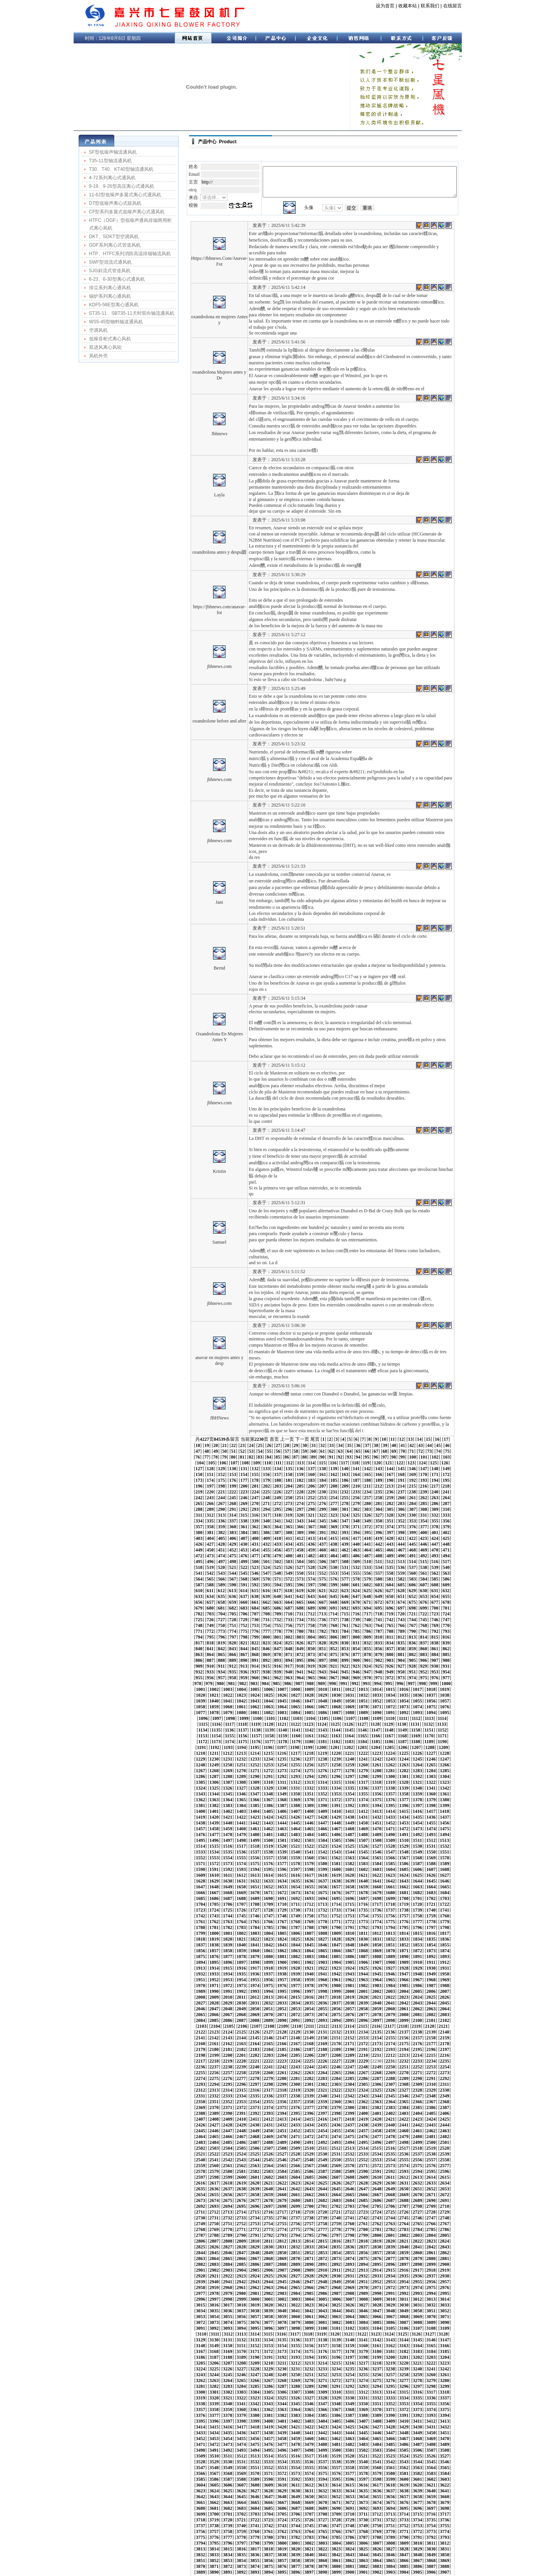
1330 (241, 1735)
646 (277, 1560)
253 (356, 1468)
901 (333, 1619)
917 (232, 1624)
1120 (241, 1677)
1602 (227, 1810)
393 (244, 1502)
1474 (200, 1775)
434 (423, 1508)
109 (423, 1433)
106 (389, 1433)
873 (299, 1613)
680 (378, 1566)
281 (389, 1473)
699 (311, 1572)
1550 (376, 1793)
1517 (213, 1787)
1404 (390, 1752)
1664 (213, 1828)
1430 (458, 1758)
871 (277, 1613)
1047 (390, 1653)
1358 (336, 1741)
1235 (376, 1706)
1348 (200, 1741)
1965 (308, 1909)
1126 (322, 1677)
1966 (322, 1909)
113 (188, 1439)
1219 (444, 1700)
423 (299, 1508)
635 (434, 1555)
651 (333, 1560)
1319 (376, 1729)
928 (356, 1624)
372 (288, 1497)
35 (309, 1421)
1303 (444, 1723)
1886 (376, 1886)
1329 (227, 1735)
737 (457, 1578)
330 (378, 1485)
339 (198, 1491)
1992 (390, 1915)
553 (356, 1537)
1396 (281, 1752)
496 (277, 1526)
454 (367, 1514)
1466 (376, 1770)
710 (435, 1572)
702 (345, 1572)
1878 (268, 1886)
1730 (254, 1845)
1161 (229, 1688)
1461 (308, 1770)
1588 (322, 1804)
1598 (458, 1804)
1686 (227, 1833)
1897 (241, 1892)
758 (412, 1584)
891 (221, 1619)
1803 (390, 1862)
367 (232, 1497)
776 (333, 1590)
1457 (254, 1770)
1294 (322, 1723)
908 (412, 1619)
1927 (363, 1897)
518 (243, 1531)
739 (198, 1584)
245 (266, 1468)
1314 (308, 1729)
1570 (363, 1799)
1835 (254, 1874)
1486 (363, 1775)
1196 (415, 1694)
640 (209, 1560)
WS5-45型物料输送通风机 (107, 321)
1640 (458, 1816)
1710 (268, 1839)
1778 (336, 1857)
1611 (349, 1810)
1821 (349, 1868)
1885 (363, 1886)
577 (344, 1543)
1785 (430, 1857)
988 (185, 1642)
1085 (336, 1665)
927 (344, 1624)
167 (232, 1450)
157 (400, 1444)
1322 (417, 1729)
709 (423, 1572)
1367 (458, 1741)
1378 (322, 1746)
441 (221, 1514)
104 (367, 1433)
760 (434, 1584)
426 (333, 1508)
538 (187, 1537)
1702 (444, 1833)
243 (243, 1468)
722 (288, 1578)
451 (333, 1514)
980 (378, 1636)
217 (232, 1462)
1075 (200, 1665)
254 (367, 1468)
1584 (268, 1804)
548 (299, 1537)
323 (299, 1485)
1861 (322, 1880)
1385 (417, 1746)
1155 (429, 1682)
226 (333, 1462)
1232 (336, 1706)
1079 (254, 1665)
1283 (458, 1717)
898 (300, 1619)
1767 (186, 1857)
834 (423, 1601)
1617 (430, 1810)
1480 (281, 1775)
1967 (336, 1909)
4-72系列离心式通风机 (104, 177)
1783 (403, 1857)
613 (187, 1555)
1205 (255, 1700)
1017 (268, 1648)
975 (322, 1636)
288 (187, 1479)
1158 (189, 1688)
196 (277, 1456)
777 (344, 1590)
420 (266, 1508)
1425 (390, 1758)
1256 (376, 1711)
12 (388, 1415)
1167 (308, 1688)
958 (412, 1630)
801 (333, 1595)
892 (232, 1619)
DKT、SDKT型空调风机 (105, 236)
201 (333, 1456)
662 (457, 1560)
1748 (213, 1851)
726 (333, 1578)
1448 (417, 1764)
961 (445, 1630)
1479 (268, 1775)
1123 (281, 1677)
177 (344, 1450)
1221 (186, 1706)
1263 (186, 1717)
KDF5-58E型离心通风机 (105, 304)
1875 (227, 1886)
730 (378, 1578)
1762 (403, 1851)
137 (456, 1439)
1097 (217, 1671)
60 (246, 1427)
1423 (363, 1758)
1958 (213, 1909)
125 (321, 1439)
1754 (295, 1851)
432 (400, 1508)
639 (198, 1560)
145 (266, 1444)
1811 (214, 1868)
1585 (281, 1804)
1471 (444, 1770)
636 (445, 1555)
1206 (268, 1700)
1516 (200, 1787)
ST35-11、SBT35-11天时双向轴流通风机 (123, 313)
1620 (186, 1816)
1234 (363, 1706)
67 (309, 1427)
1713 (308, 1839)
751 (333, 1584)
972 (288, 1636)
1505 (336, 1781)
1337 (336, 1735)
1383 (390, 1746)
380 (378, 1497)
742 (232, 1584)
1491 (430, 1775)
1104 (310, 1671)
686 (445, 1566)
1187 (295, 1694)
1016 (254, 1648)
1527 (349, 1787)
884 (423, 1613)
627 (344, 1555)
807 (401, 1595)
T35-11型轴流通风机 (102, 160)
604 (367, 1549)
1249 (281, 1711)
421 (277, 1508)
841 (221, 1607)
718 (243, 1578)
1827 (430, 1868)
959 (423, 1630)
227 (344, 1462)
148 (299, 1444)
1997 (458, 1915)
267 (232, 1473)
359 (423, 1491)
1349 (213, 1741)
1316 (336, 1729)
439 (198, 1514)
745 (266, 1584)
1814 (254, 1868)
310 (435, 1479)
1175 (415, 1688)
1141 (242, 1682)
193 (244, 1456)
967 (232, 1636)
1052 (458, 1653)
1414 (241, 1758)
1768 (200, 1857)
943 (243, 1630)
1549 (363, 1793)
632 (400, 1555)
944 (254, 1630)
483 (412, 1520)
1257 (390, 1711)
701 (333, 1572)
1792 (241, 1862)
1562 (254, 1799)
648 (299, 1560)
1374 (268, 1746)
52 (460, 1421)
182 (400, 1450)
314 (198, 1485)
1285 (200, 1723)
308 (412, 1479)
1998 (187, 1921)
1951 (403, 1903)
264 (198, 1473)
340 (209, 1491)
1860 (308, 1880)
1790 (213, 1862)
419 (254, 1508)
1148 (335, 1682)
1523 (295, 1787)
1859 (295, 1880)
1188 (308, 1694)
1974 (430, 1909)
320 (266, 1485)
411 (446, 1502)
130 (377, 1439)
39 (344, 1421)
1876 (241, 1886)
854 (367, 1607)
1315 (322, 1729)
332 (400, 1485)
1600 (200, 1810)
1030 (444, 1648)
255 (378, 1468)
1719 (390, 1839)
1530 (390, 1787)
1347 (186, 1741)
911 (446, 1619)
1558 (200, 1799)
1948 (363, 1903)
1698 (390, 1833)
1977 (186, 1915)
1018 (281, 1648)
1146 (308, 1682)
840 (209, 1607)
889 (199, 1619)
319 (254, 1485)
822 (288, 1601)
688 (187, 1572)
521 (277, 1531)
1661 (458, 1822)
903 (356, 1619)
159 (423, 1444)
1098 (230, 1671)
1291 (281, 1723)
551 (333, 1537)
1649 (295, 1822)
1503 (309, 1781)
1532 (417, 1787)
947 (288, 1630)
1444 (363, 1764)
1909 (404, 1892)
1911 (431, 1892)
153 (356, 1444)
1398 (308, 1752)
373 (299, 1497)
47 (416, 1421)
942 (232, 1630)
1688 (254, 1833)
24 (211, 1421)
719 (254, 1578)
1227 (268, 1706)
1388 (458, 1746)
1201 (200, 1700)
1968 (349, 1909)
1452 (186, 1770)
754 (367, 1584)
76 (389, 1427)
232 (400, 1462)
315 (209, 1485)
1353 (268, 1741)
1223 (213, 1706)
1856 (254, 1880)
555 (378, 1537)
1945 (322, 1903)
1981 (241, 1915)
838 (187, 1607)
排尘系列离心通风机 (101, 287)
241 (221, 1468)
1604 (255, 1810)
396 (277, 1502)
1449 (430, 1764)
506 (390, 1526)
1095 (189, 1671)
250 (322, 1468)
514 (198, 1531)
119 (254, 1439)
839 (198, 1607)
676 (333, 1566)
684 (423, 1566)
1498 (241, 1781)
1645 (241, 1822)
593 (244, 1549)
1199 (455, 1694)
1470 (430, 1770)
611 (446, 1549)
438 (187, 1514)
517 (232, 1531)
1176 (429, 1688)
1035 (227, 1653)
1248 (268, 1711)
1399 (322, 1752)
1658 (417, 1822)
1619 (458, 1810)
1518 (227, 1787)
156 (389, 1444)
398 (300, 1502)
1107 (350, 1671)
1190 (335, 1694)
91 (241, 1433)
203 (356, 1456)
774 (311, 1590)
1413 (227, 1758)
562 (457, 1537)
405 (378, 1502)
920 (266, 1624)
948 (299, 1630)
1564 (281, 1799)
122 (287, 1439)
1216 (403, 1700)
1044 (349, 1653)
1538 (213, 1793)
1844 (376, 1874)
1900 (282, 1892)
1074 (186, 1665)
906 (390, 1619)
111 (445, 1433)
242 (232, 1468)
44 (389, 1421)
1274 (336, 1717)
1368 (186, 1746)
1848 (430, 1874)
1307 (214, 1729)
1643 (213, 1822)
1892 (458, 1886)
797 (289, 1595)
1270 (281, 1717)
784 (423, 1590)
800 (322, 1595)
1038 (268, 1653)
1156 (442, 1682)
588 (187, 1549)
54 (193, 1427)
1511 (417, 1781)
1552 (403, 1793)
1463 (336, 1770)
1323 (430, 1729)
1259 (417, 1711)
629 (367, 1555)
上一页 (273, 1415)
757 (400, 1584)
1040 (295, 1653)
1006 (403, 1642)
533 (412, 1531)
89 (223, 1433)
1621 (200, 1816)
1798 (322, 1862)
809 (423, 1595)
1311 (268, 1729)
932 (400, 1624)
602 (345, 1549)
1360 (363, 1741)
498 (300, 1526)
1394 (254, 1752)
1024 (363, 1648)
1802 (376, 1862)
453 (356, 1514)
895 (266, 1619)
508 (412, 1526)
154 (367, 1444)
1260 (430, 1711)
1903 (322, 1892)
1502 (295, 1781)
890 (210, 1619)
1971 (390, 1909)
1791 (227, 1862)
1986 (308, 1915)
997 (287, 1642)
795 (266, 1595)
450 (322, 1514)
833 (412, 1601)
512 (457, 1526)
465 (209, 1520)
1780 (363, 1857)
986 (445, 1636)
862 (457, 1607)
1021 (322, 1648)
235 (434, 1462)
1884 (349, 1886)
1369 (200, 1746)
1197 (429, 1694)
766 (221, 1590)
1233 (349, 1706)
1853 (213, 1880)
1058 (254, 1659)
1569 (349, 1799)
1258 (403, 1711)
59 (238, 1427)
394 (255, 1502)
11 (379, 1415)
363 (187, 1497)
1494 (187, 1781)
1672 (322, 1828)
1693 (322, 1833)
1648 (281, 1822)
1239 (430, 1706)
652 (344, 1560)
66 (300, 1427)
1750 (241, 1851)
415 (209, 1508)
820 (266, 1601)
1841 (336, 1874)
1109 (377, 1671)
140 (209, 1444)
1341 (390, 1735)
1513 (444, 1781)
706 (390, 1572)
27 (238, 1421)
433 (412, 1508)
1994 (417, 1915)
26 (229, 1421)
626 (333, 1555)
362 (457, 1491)
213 (187, 1462)
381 (389, 1497)
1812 (227, 1868)
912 (457, 1619)
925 (322, 1624)
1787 (458, 1857)
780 (378, 1590)
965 (209, 1636)
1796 (295, 1862)
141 (221, 1444)
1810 (200, 1868)
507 (401, 1526)
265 (209, 1473)
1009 (444, 1642)
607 (401, 1549)
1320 (390, 1729)
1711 (281, 1839)
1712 (295, 1839)
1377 (308, 1746)
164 (198, 1450)
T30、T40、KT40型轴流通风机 (113, 169)
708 (412, 1572)
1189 (322, 1694)
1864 (363, 1880)
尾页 (301, 1415)
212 (457, 1456)
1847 (417, 1874)
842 (232, 1607)
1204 (241, 1700)
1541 (254, 1793)
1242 (186, 1711)
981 (389, 1636)
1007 (416, 1642)
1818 (308, 1868)
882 (400, 1613)
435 (434, 1508)
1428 (430, 1758)
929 (367, 1624)
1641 (186, 1822)
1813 (241, 1868)
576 (333, 1543)
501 (333, 1526)
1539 (227, 1793)
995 (264, 1642)
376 (333, 1497)
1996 (444, 1915)
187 (457, 1450)
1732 (281, 1845)
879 (367, 1613)
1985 (295, 1915)
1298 (376, 1723)
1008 (430, 1642)
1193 (375, 1694)
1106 (337, 1671)
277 (344, 1473)
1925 (336, 1897)
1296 (349, 1723)
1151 (375, 1682)
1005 (389, 1642)
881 (389, 1613)
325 (322, 1485)
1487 (376, 1775)
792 (232, 1595)
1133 (415, 1677)
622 (288, 1555)
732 (400, 1578)
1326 (186, 1735)
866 (221, 1613)
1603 (241, 1810)
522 (288, 1531)
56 (211, 1427)
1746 (186, 1851)
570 (266, 1543)
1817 (295, 1868)
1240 (444, 1706)
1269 (268, 1717)
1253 (336, 1711)
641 (221, 1560)
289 (199, 1479)
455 (378, 1514)
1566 (308, 1799)
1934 (458, 1897)
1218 (430, 1700)
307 (401, 1479)
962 (457, 1630)
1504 (322, 1781)
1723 (444, 1839)
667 (232, 1566)
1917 (227, 1897)
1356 (308, 1741)
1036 (241, 1653)
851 (333, 1607)
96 (285, 1433)
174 (311, 1450)
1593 (390, 1804)
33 (291, 1421)
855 (378, 1607)
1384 (403, 1746)
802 (345, 1595)
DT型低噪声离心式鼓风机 (107, 203)
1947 (349, 1903)
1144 (282, 1682)
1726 (200, 1845)
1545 (308, 1793)
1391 (213, 1752)
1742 (417, 1845)
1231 (322, 1706)
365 (209, 1497)
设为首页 (376, 6)
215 (209, 1462)
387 (457, 1497)
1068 (390, 1659)
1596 (430, 1804)
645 (266, 1560)
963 (187, 1636)
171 (277, 1450)
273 (299, 1473)
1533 (430, 1787)
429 (367, 1508)
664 (198, 1566)
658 (412, 1560)
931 (389, 1624)
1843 (363, 1874)
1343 (417, 1735)
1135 (441, 1677)
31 (273, 1421)
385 (434, 1497)
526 (333, 1531)
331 (389, 1485)
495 (266, 1526)
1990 (363, 1915)
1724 (458, 1839)
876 (333, 1613)
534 (423, 1531)
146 (277, 1444)
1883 (336, 1886)
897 (289, 1619)
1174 (402, 1688)
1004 (376, 1642)
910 (435, 1619)
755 (378, 1584)
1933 (444, 1897)
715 (209, 1578)
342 (232, 1491)
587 (457, 1543)
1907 (377, 1892)
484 (423, 1520)
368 (243, 1497)
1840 (322, 1874)
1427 (417, 1758)
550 (322, 1537)
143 (243, 1444)
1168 (322, 1688)
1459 (281, 1770)
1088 (376, 1665)
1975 (444, 1909)
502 (345, 1526)
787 (457, 1590)
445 (266, 1514)
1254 (349, 1711)
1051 (444, 1653)
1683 (186, 1833)
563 (187, 1543)
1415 (254, 1758)
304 (367, 1479)
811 (446, 1595)
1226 (254, 1706)
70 (336, 1427)
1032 (186, 1653)
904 (367, 1619)
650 (322, 1560)
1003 (362, 1642)
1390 (200, 1752)
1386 (430, 1746)
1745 (458, 1845)
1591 (363, 1804)
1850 (458, 1874)
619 (254, 1555)
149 (311, 1444)
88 (214, 1433)
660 (434, 1560)
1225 (241, 1706)
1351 (241, 1741)
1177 (442, 1688)
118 (243, 1439)
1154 (415, 1682)
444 (254, 1514)
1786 (444, 1857)
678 (356, 1566)
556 (389, 1537)
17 (432, 1415)
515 (209, 1531)
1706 (214, 1839)
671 (277, 1566)
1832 (213, 1874)
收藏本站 (399, 6)
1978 (200, 1915)
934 (423, 1624)
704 (367, 1572)
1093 (444, 1665)
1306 (200, 1729)
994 (253, 1642)
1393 (241, 1752)
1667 (254, 1828)
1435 (241, 1764)
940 (209, 1630)
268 (243, 1473)
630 (378, 1555)
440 (209, 1514)
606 (390, 1549)
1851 (186, 1880)
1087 (363, 1665)
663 (187, 1566)
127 (344, 1439)
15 (415, 1415)
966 (221, 1636)
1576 (444, 1799)
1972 (403, 1909)
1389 (186, 1752)
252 (344, 1468)
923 (299, 1624)
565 (209, 1543)
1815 (268, 1868)
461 (445, 1514)
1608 (309, 1810)
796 (277, 1595)
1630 (322, 1816)
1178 (455, 1688)
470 (266, 1520)
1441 (322, 1764)
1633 (363, 1816)
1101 (270, 1671)
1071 (430, 1659)
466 (221, 1520)
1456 (241, 1770)
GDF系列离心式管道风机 (106, 245)
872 (288, 1613)
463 (187, 1520)
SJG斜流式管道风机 (101, 270)
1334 (295, 1735)
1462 (322, 1770)
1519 (241, 1787)
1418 (295, 1758)
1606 (282, 1810)
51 (451, 1421)
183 (412, 1450)
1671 (308, 1828)
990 (208, 1642)
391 (221, 1502)
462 (457, 1514)
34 (300, 1421)
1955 (458, 1903)
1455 (227, 1770)
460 (434, 1514)
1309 (241, 1729)
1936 (200, 1903)
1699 (403, 1833)
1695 (349, 1833)
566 (221, 1543)
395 (266, 1502)
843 (243, 1607)
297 (289, 1479)
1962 (268, 1909)
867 (232, 1613)
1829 (458, 1868)
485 (434, 1520)
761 (445, 1584)
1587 (308, 1804)
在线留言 (444, 6)
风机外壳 (90, 356)
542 (232, 1537)
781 (389, 1590)
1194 (389, 1694)
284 (423, 1473)
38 (336, 1421)
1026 (390, 1648)
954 (367, 1630)
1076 (213, 1665)
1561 (241, 1799)
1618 (444, 1810)
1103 (297, 1671)
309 (423, 1479)
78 (407, 1427)
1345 (444, 1735)
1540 (241, 1793)
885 (434, 1613)
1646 (254, 1822)
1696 (363, 1833)
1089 (390, 1665)
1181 (216, 1694)
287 (457, 1473)
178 (356, 1450)
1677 (390, 1828)
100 (322, 1433)
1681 (444, 1828)
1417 (281, 1758)
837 (457, 1601)
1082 (295, 1665)
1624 (241, 1816)
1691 (295, 1833)
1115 (455, 1671)
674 (311, 1566)
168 (243, 1450)
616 (221, 1555)
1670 (295, 1828)
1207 (282, 1700)
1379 (336, 1746)
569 (254, 1543)
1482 (308, 1775)
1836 (268, 1874)
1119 (229, 1677)
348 (299, 1491)
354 (367, 1491)
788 (187, 1595)
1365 (430, 1741)
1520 (254, 1787)
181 (389, 1450)
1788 (186, 1862)
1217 (417, 1700)
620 (266, 1555)
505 (378, 1526)
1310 (255, 1729)
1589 (336, 1804)
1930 (403, 1897)
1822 (363, 1868)
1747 (200, 1851)
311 (446, 1479)
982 (400, 1636)
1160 (216, 1688)
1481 (295, 1775)
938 (187, 1630)
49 (434, 1421)
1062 (308, 1659)
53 (184, 1427)
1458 (268, 1770)
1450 (444, 1764)
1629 (308, 1816)
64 (282, 1427)
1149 (349, 1682)
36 (318, 1421)
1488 (390, 1775)
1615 (403, 1810)
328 (356, 1485)
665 (209, 1566)
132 (400, 1439)
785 (434, 1590)
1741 (403, 1845)
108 (412, 1433)
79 (416, 1427)
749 (311, 1584)
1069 (403, 1659)
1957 (200, 1909)
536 (445, 1531)
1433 (213, 1764)
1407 (430, 1752)
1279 (403, 1717)
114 (199, 1439)
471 (277, 1520)
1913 (458, 1892)
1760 (376, 1851)
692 (232, 1572)
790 (210, 1595)
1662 (186, 1828)
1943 (295, 1903)
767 (232, 1590)
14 (406, 1415)
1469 (417, 1770)
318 (243, 1485)
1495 (200, 1781)
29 (255, 1421)
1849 (444, 1874)
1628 (295, 1816)
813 (187, 1601)
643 (243, 1560)
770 (266, 1590)
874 (311, 1613)
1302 (430, 1723)
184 (423, 1450)
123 (299, 1439)
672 (288, 1566)
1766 (458, 1851)
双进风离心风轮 (97, 347)
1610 (336, 1810)
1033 (200, 1653)
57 (220, 1427)
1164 (269, 1688)
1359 (349, 1741)
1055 (213, 1659)
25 (220, 1421)
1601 (214, 1810)
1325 (458, 1729)
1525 (322, 1787)
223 (299, 1462)
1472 (458, 1770)
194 (255, 1456)
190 (210, 1456)
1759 (363, 1851)
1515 (186, 1787)
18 (441, 1415)
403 (356, 1502)
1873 (200, 1886)
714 (198, 1578)
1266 (227, 1717)
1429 (444, 1758)
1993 (403, 1915)
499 (311, 1526)
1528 (363, 1787)
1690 (281, 1833)
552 (344, 1537)
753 (356, 1584)
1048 (403, 1653)
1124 (295, 1677)
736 (445, 1578)
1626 (268, 1816)
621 (277, 1555)
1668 (268, 1828)
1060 (281, 1659)
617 (232, 1555)
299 (311, 1479)
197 (289, 1456)
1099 (244, 1671)
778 (356, 1590)
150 (322, 1444)
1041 (308, 1653)
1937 (213, 1903)
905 (378, 1619)
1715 (336, 1839)
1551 (390, 1793)
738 (187, 1584)
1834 (241, 1874)
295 (266, 1479)
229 (367, 1462)
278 (356, 1473)
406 (390, 1502)
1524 (308, 1787)
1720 (403, 1839)
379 (367, 1497)
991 (219, 1642)
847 (288, 1607)
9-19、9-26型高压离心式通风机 (113, 186)
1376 (295, 1746)
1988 (336, 1915)
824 (311, 1601)
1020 (308, 1648)
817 (232, 1601)
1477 (241, 1775)
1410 (187, 1758)
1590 (349, 1804)
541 (221, 1537)
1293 (308, 1723)
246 (277, 1468)
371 (277, 1497)
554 (367, 1537)
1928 (376, 1897)
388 (187, 1502)
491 (221, 1526)
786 (445, 1590)
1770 (227, 1857)
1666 (241, 1828)
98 (303, 1433)
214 (198, 1462)
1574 (417, 1799)
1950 (390, 1903)
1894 (200, 1892)
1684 (200, 1833)
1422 (349, 1758)
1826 (417, 1868)
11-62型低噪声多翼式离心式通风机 (117, 194)
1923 (308, 1897)
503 (356, 1526)
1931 (417, 1897)
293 (244, 1479)
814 (198, 1601)
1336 (322, 1735)
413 (187, 1508)
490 (210, 1526)
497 (289, 1526)
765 (209, 1590)
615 (209, 1555)
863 (187, 1613)
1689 (268, 1833)
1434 (227, 1764)
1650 (308, 1822)
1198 (442, 1694)
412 (457, 1502)
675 (322, 1566)
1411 (200, 1758)
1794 (268, 1862)
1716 (349, 1839)
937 (457, 1624)
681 (389, 1566)
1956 (186, 1909)
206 (390, 1456)
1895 (214, 1892)
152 (344, 1444)
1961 (254, 1909)
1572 (390, 1799)
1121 (255, 1677)
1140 (229, 1682)
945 (266, 1630)
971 (277, 1636)
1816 (281, 1868)
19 (450, 1415)
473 (299, 1520)
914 (198, 1624)
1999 (200, 1921)
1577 (458, 1799)
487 (457, 1520)
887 (457, 1613)
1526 (336, 1787)
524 (311, 1531)
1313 (295, 1729)
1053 (186, 1659)
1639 (444, 1816)
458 (412, 1514)
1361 (376, 1741)
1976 (458, 1909)
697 (289, 1572)
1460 (295, 1770)
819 (254, 1601)
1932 (430, 1897)
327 (344, 1485)
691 (221, 1572)
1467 (390, 1770)
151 (333, 1444)
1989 (349, 1915)
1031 (458, 1648)
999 (309, 1642)
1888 (403, 1886)
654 (367, 1560)
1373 (254, 1746)
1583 (254, 1804)
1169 (335, 1688)
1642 (200, 1822)
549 (311, 1537)
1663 (200, 1828)
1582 (241, 1804)
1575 (430, 1799)
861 (445, 1607)
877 (344, 1613)
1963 (281, 1909)
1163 (255, 1688)
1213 (363, 1700)
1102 (284, 1671)
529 (367, 1531)
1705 (200, 1839)
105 (378, 1433)
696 (277, 1572)
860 (434, 1607)
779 (367, 1590)
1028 (417, 1648)
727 (344, 1578)
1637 (417, 1816)
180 (378, 1450)
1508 (377, 1781)
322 (288, 1485)
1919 (254, 1897)
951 (333, 1630)
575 (322, 1543)
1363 (403, 1741)
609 (423, 1549)
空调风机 (90, 330)
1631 (336, 1816)
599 (311, 1549)
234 (423, 1462)
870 (266, 1613)
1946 (336, 1903)
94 (267, 1433)
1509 (390, 1781)
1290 (268, 1723)
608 (412, 1549)
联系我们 (421, 6)
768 (243, 1590)
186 (445, 1450)
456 (389, 1514)
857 (400, 1607)
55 (202, 1427)
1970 (376, 1909)
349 (311, 1491)
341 (221, 1491)
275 (322, 1473)
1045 (363, 1653)
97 (294, 1433)
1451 (458, 1764)
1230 (308, 1706)
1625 (254, 1816)
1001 (335, 1642)
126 (332, 1439)
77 (398, 1427)
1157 (455, 1682)
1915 (200, 1897)
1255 (363, 1711)
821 (277, 1601)
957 (400, 1630)
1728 (227, 1845)
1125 (308, 1677)
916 (221, 1624)
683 (412, 1566)
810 (435, 1595)
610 (435, 1549)
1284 (186, 1723)
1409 (458, 1752)
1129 (362, 1677)
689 (199, 1572)
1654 (363, 1822)
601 (333, 1549)
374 (311, 1497)
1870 (444, 1880)
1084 (322, 1665)
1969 (363, 1909)
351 (333, 1491)
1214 (376, 1700)
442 (232, 1514)
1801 (363, 1862)
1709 (255, 1839)
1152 (389, 1682)
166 (221, 1450)
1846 (403, 1874)
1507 (363, 1781)
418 (243, 1508)
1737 (349, 1845)
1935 (186, 1903)
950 (322, 1630)
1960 (241, 1909)
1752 (268, 1851)
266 (221, 1473)
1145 (295, 1682)
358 (412, 1491)
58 (229, 1427)
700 (322, 1572)
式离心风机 (92, 228)
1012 (200, 1648)
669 (254, 1566)
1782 (390, 1857)
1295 (336, 1723)
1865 (376, 1880)
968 (243, 1636)
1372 (241, 1746)
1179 (189, 1694)
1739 (376, 1845)
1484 (336, 1775)
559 (423, 1537)
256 (389, 1468)
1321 (403, 1729)
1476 (227, 1775)
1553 (417, 1793)
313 (187, 1485)
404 (367, 1502)
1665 (227, 1828)
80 (425, 1427)
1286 (213, 1723)
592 (232, 1549)
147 (288, 1444)
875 (322, 1613)
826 (333, 1601)
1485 (349, 1775)
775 (322, 1590)
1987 (322, 1915)
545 (266, 1537)
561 (445, 1537)
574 (311, 1543)
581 (389, 1543)
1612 (363, 1810)
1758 (349, 1851)
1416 (268, 1758)
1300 (403, 1723)
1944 (308, 1903)
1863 (349, 1880)
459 (423, 1514)
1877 (254, 1886)
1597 (444, 1804)
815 (209, 1601)
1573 (403, 1799)
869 (254, 1613)
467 (232, 1520)
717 (232, 1578)
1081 (281, 1665)
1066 (363, 1659)
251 (333, 1468)
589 (199, 1549)
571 (277, 1543)
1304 (458, 1723)
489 (199, 1526)
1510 (404, 1781)
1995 (430, 1915)
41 (362, 1421)
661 (445, 1560)
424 (311, 1508)
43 (380, 1421)
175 (322, 1450)
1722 (430, 1839)
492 (232, 1526)
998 (298, 1642)
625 (322, 1555)
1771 (241, 1857)
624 (311, 1555)
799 (311, 1595)
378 (356, 1497)
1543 (281, 1793)
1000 (322, 1642)
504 (367, 1526)
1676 (376, 1828)
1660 (444, 1822)
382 (400, 1497)
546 (277, 1537)
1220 (458, 1700)
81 (434, 1427)
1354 (281, 1741)
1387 (444, 1746)
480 (378, 1520)
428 (356, 1508)
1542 (268, 1793)
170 (266, 1450)
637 (457, 1555)
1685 (213, 1833)
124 (310, 1439)
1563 (268, 1799)
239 (198, 1468)
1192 (362, 1694)
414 (198, 1508)
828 (356, 1601)
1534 (444, 1787)
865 (209, 1613)
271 (277, 1473)
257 (400, 1468)
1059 (268, 1659)
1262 (458, 1711)
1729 (241, 1845)
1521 (268, 1787)
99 (312, 1433)
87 (205, 1433)
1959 (227, 1909)
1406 (417, 1752)
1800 (349, 1862)
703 (356, 1572)
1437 (268, 1764)
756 (389, 1584)
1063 (322, 1659)
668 (243, 1566)
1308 (227, 1729)
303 (356, 1479)
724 (311, 1578)
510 (435, 1526)
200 (322, 1456)
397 (289, 1502)
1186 (282, 1694)
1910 (417, 1892)
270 (266, 1473)
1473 (186, 1775)
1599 (187, 1810)
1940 (254, 1903)
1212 (349, 1700)
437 (457, 1508)
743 (243, 1584)
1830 (186, 1874)
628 (356, 1555)
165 (209, 1450)
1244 (213, 1711)
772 (288, 1590)
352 (344, 1491)
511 (446, 1526)
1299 (390, 1723)
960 (434, 1630)
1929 (390, 1897)
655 (378, 1560)
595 (266, 1549)
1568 (336, 1799)
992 (230, 1642)
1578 (186, 1804)
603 (356, 1549)
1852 (200, 1880)
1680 (430, 1828)
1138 (202, 1682)
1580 (213, 1804)
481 (389, 1520)
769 (254, 1590)
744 (254, 1584)
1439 (295, 1764)
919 (254, 1624)
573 (299, 1543)
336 (445, 1485)
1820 (336, 1868)
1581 (227, 1804)
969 (254, 1636)
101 (333, 1433)
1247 (254, 1711)
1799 (336, 1862)
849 (311, 1607)
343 (243, 1491)
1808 (458, 1862)
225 (322, 1462)
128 (355, 1439)
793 (244, 1595)
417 (232, 1508)
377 (344, 1497)
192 (232, 1456)
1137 (189, 1682)
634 (423, 1555)
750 (322, 1584)
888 (187, 1619)
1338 (349, 1735)
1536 (186, 1793)
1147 (322, 1682)
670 (266, 1566)
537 (457, 1531)
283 (412, 1473)
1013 (213, 1648)
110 (434, 1433)
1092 (430, 1665)
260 (434, 1468)
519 (254, 1531)
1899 (268, 1892)
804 (367, 1595)
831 (389, 1601)
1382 (376, 1746)
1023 (349, 1648)
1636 (403, 1816)
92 (250, 1433)
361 (445, 1491)
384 (423, 1497)
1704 (187, 1839)
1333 (281, 1735)
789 (199, 1595)
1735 (322, 1845)
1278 (390, 1717)
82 (442, 1427)
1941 (268, 1903)
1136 (455, 1677)
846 (277, 1607)
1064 (336, 1659)
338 (187, 1491)
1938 (227, 1903)
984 (423, 1636)
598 (300, 1549)
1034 (213, 1653)
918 (243, 1624)
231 (389, 1462)
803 (356, 1595)
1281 (430, 1717)
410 (435, 1502)
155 (378, 1444)
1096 (203, 1671)
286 (445, 1473)
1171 (362, 1688)
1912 (444, 1892)
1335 (308, 1735)
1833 (227, 1874)
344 (254, 1491)
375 (322, 1497)
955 (378, 1630)
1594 (403, 1804)
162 (457, 1444)
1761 (390, 1851)
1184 (255, 1694)
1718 (376, 1839)
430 (378, 1508)
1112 (416, 1671)
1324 (444, 1729)
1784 (417, 1857)
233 (412, 1462)
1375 (281, 1746)
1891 (444, 1886)
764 (198, 1590)
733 (412, 1578)
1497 (227, 1781)
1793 (254, 1862)
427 (344, 1508)
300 (322, 1479)
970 (266, 1636)
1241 (458, 1706)
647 (288, 1560)
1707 (227, 1839)
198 (300, 1456)
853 (356, 1607)
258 (412, 1468)
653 (356, 1560)
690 (210, 1572)
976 (333, 1636)
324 (311, 1485)
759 (423, 1584)
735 (434, 1578)
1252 (322, 1711)
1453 (200, 1770)
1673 (336, 1828)
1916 (213, 1897)
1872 (186, 1886)
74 (371, 1427)
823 (299, 1601)
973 (299, 1636)
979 (367, 1636)
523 (299, 1531)
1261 (444, 1711)
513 (187, 1531)
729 (367, 1578)
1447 (403, 1764)
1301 (417, 1723)
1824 (390, 1868)
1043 (336, 1653)
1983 (268, 1915)
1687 (241, 1833)
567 (232, 1543)
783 (412, 1590)
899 (311, 1619)
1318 (363, 1729)
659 (423, 1560)
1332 (268, 1735)
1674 (349, 1828)
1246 (241, 1711)
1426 (403, 1758)
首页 (260, 1415)
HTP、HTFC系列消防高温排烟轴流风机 (122, 253)
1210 (322, 1700)
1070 (417, 1659)
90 (232, 1433)
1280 (417, 1717)
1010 (457, 1642)
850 (322, 1607)
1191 (349, 1694)
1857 (268, 1880)
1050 (430, 1653)
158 (412, 1444)
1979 (213, 1915)
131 (388, 1439)
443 (243, 1514)
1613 (376, 1810)
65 (291, 1427)
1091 (417, 1665)
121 (276, 1439)
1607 (295, 1810)
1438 (281, 1764)
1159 (202, 1688)
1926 (349, 1897)
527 (344, 1531)
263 (187, 1473)
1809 (187, 1868)
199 (311, 1456)
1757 (336, 1851)
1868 (417, 1880)
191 (221, 1456)
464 (198, 1520)
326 (333, 1485)
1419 (308, 1758)
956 (389, 1630)
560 (434, 1537)
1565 (295, 1799)
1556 (458, 1793)
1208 (295, 1700)
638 (187, 1560)
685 (434, 1566)
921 (277, 1624)
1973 (417, 1909)
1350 (227, 1741)
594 (255, 1549)
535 (434, 1531)
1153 (402, 1682)
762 (457, 1584)
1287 (227, 1723)
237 (457, 1462)
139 (198, 1444)
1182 (229, 1694)
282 (400, 1473)
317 (232, 1485)
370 (266, 1497)
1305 (187, 1729)
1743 (430, 1845)
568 (243, 1543)
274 (311, 1473)
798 (300, 1595)
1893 (187, 1892)
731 (389, 1578)
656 (389, 1560)
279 (367, 1473)
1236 (390, 1706)
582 (400, 1543)
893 (244, 1619)
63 (273, 1427)
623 (299, 1555)
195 (266, 1456)
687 (457, 1566)
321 (277, 1485)
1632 (349, 1816)
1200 (187, 1700)
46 (407, 1421)
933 (412, 1624)
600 (322, 1549)
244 (254, 1468)
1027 (403, 1648)
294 (255, 1479)
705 (378, 1572)
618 (243, 1555)
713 (187, 1578)
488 (187, 1526)
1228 (281, 1706)
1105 (324, 1671)
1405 (403, 1752)
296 (277, 1479)
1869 (430, 1880)
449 (311, 1514)
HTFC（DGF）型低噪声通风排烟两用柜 (122, 220)
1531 (403, 1787)
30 (264, 1421)
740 (209, 1584)
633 (412, 1555)
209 (423, 1456)
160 (434, 1444)
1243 (200, 1711)
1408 (444, 1752)
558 (412, 1537)
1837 (281, 1874)
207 (401, 1456)
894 (255, 1619)
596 (277, 1549)
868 (243, 1613)
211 (446, 1456)
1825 (403, 1868)
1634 (376, 1816)
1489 (403, 1775)
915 (209, 1624)
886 (445, 1613)
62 (264, 1427)
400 (322, 1502)
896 (277, 1619)
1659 (430, 1822)
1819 (322, 1868)
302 (345, 1479)
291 (221, 1479)
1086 (349, 1665)
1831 (200, 1874)
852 (344, 1607)
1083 (308, 1665)
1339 (363, 1735)
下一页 (289, 1415)
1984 (281, 1915)
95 (276, 1433)
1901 (295, 1892)
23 (202, 1421)
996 (275, 1642)
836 (445, 1601)
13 (397, 1415)
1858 (281, 1880)
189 (199, 1456)
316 (221, 1485)
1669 (281, 1828)
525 (322, 1531)
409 (423, 1502)
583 (412, 1543)
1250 (295, 1711)
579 (367, 1543)
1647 (268, 1822)
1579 (200, 1804)
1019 (295, 1648)
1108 (364, 1671)
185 (434, 1450)
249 (311, 1468)
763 (187, 1590)
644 (254, 1560)
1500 (268, 1781)
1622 (213, 1816)
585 (434, 1543)
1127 (335, 1677)
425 (322, 1508)
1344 (430, 1735)
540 (209, 1537)
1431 (186, 1764)
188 (187, 1456)
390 (210, 1502)
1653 (349, 1822)
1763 (417, 1851)
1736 (336, 1845)
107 (400, 1433)
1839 (308, 1874)
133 (411, 1439)
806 (390, 1595)
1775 (295, 1857)
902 (345, 1619)
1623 (227, 1816)
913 (187, 1624)
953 (356, 1630)
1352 (254, 1741)
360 (434, 1491)
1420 (322, 1758)
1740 (390, 1845)
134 (422, 1439)
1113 (429, 1671)
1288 (241, 1723)
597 (289, 1549)
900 (322, 1619)
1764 (430, 1851)
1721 (417, 1839)
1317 (349, 1729)
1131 (388, 1677)
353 (356, 1491)
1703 (458, 1833)
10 (370, 1415)
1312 (281, 1729)
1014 (227, 1648)
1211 (336, 1700)
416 (221, 1508)
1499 (255, 1781)
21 (184, 1421)
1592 (376, 1804)
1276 (363, 1717)
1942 (281, 1903)
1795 (281, 1862)
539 (198, 1537)
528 (356, 1531)
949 (311, 1630)
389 (199, 1502)
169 (254, 1450)
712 (457, 1572)
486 (445, 1520)
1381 (363, 1746)
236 (445, 1462)
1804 (403, 1862)
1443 (349, 1764)
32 (282, 1421)
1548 (349, 1793)
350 (322, 1491)
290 (210, 1479)
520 (266, 1531)
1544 (295, 1793)
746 (277, 1584)
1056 (227, 1659)
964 (198, 1636)
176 (333, 1450)
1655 (376, 1822)
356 (389, 1491)
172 (288, 1450)
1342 (403, 1735)
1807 (444, 1862)
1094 (458, 1665)
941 (221, 1630)
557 (400, 1537)
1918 (241, 1897)
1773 (268, 1857)
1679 (417, 1828)
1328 (213, 1735)
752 (344, 1584)
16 (423, 1415)
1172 (375, 1688)
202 (345, 1456)
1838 (295, 1874)
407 (401, 1502)
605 (378, 1549)
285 (434, 1473)
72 (353, 1427)
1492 (444, 1775)
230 (378, 1462)
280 (378, 1473)
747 (288, 1584)
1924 (322, 1897)
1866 (390, 1880)
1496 (214, 1781)
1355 (295, 1741)
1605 (268, 1810)
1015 (241, 1648)
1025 (376, 1648)
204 (367, 1456)
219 (254, 1462)
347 (288, 1491)
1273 (322, 1717)
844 (254, 1607)
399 (311, 1502)
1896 (227, 1892)
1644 (227, 1822)
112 (456, 1433)
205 (378, 1456)
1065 (349, 1659)
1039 (281, 1653)
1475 (213, 1775)
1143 (269, 1682)
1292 (295, 1723)
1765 (444, 1851)
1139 (216, 1682)
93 (258, 1433)
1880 (295, 1886)
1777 (322, 1857)
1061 (295, 1659)
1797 (308, 1862)
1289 (254, 1723)
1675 (363, 1828)
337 (457, 1485)
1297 (363, 1723)
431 (389, 1508)
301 (333, 1479)
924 (311, 1624)
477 (344, 1520)
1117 (202, 1677)
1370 (213, 1746)
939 (198, 1630)
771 (277, 1590)
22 (193, 1421)
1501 (282, 1781)
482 (400, 1520)
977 (344, 1636)
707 (401, 1572)
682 (400, 1566)
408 (412, 1502)
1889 (417, 1886)
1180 (202, 1694)
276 (333, 1473)
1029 (430, 1648)
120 (265, 1439)
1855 (241, 1880)
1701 (430, 1833)
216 (221, 1462)
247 (288, 1468)
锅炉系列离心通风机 (101, 296)
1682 (458, 1828)
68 (318, 1427)
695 (266, 1572)
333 (412, 1485)
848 (299, 1607)
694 (255, 1572)
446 (277, 1514)
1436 (254, 1764)
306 (390, 1479)
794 (255, 1595)
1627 (281, 1816)
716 (221, 1578)
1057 (241, 1659)
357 (400, 1491)
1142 (255, 1682)
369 (254, 1497)
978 (356, 1636)
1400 (336, 1752)
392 (232, 1502)
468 (243, 1520)
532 (400, 1531)
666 (221, 1566)
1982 (254, 1915)
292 (232, 1479)
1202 (214, 1700)
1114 (442, 1671)
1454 (213, 1770)
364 (198, 1497)
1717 (363, 1839)
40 (353, 1421)
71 (344, 1427)
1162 (242, 1688)
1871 (458, 1880)
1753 (281, 1851)
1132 (401, 1677)
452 (344, 1514)
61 (255, 1427)
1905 (349, 1892)
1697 (376, 1833)
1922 (295, 1897)
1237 (403, 1706)
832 (400, 1601)
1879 (281, 1886)
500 (322, 1526)
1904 (336, 1892)
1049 (417, 1653)
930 (378, 1624)
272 (288, 1473)
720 (266, 1578)
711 (446, 1572)
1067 (376, 1659)
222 (288, 1462)
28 (246, 1421)
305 (378, 1479)
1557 (186, 1799)
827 (344, 1601)
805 (378, 1595)
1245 (227, 1711)
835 (434, 1601)
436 (445, 1508)
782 (400, 1590)
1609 (322, 1810)
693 (244, 1572)
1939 (241, 1903)
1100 (257, 1671)
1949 (376, 1903)
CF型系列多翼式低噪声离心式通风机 (119, 212)
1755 (308, 1851)
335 (434, 1485)
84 (460, 1427)
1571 (376, 1799)
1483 (322, 1775)
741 (221, 1584)
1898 (255, 1892)
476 (333, 1520)
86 (196, 1433)
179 (367, 1450)
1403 (376, 1752)
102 (344, 1433)
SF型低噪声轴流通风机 (104, 152)
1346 (458, 1735)
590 (210, 1549)
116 (221, 1439)
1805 (417, 1862)
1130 (375, 1677)
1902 (309, 1892)
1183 (242, 1694)
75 (380, 1427)
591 (221, 1549)
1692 (308, 1833)
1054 (200, 1659)
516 (221, 1531)
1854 (227, 1880)
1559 (213, 1799)
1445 (376, 1764)
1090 (403, 1665)
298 (300, 1479)
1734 (308, 1845)
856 (389, 1607)
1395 (268, 1752)
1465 (363, 1770)
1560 (227, 1799)
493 (244, 1526)
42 (371, 1421)
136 (445, 1439)
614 (198, 1555)
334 (423, 1485)
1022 (336, 1648)
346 (277, 1491)
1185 (269, 1694)
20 (459, 1415)
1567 (322, 1799)
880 (378, 1613)
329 (367, 1485)
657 (400, 1560)
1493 (458, 1775)
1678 (403, 1828)
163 (187, 1450)
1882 (322, 1886)
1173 (389, 1688)
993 (242, 1642)
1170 (349, 1688)
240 (209, 1468)
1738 (363, 1845)
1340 (376, 1735)
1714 (322, 1839)
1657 (403, 1822)
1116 (190, 1677)
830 (378, 1601)
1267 (241, 1717)
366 (221, 1497)
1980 (227, 1915)
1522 (281, 1787)
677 (344, 1566)
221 (277, 1462)
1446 (390, 1764)
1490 (417, 1775)
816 (221, 1601)
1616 (417, 1810)
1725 (186, 1845)
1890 (430, 1886)
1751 (254, 1851)
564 (198, 1543)
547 (288, 1537)
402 (345, 1502)
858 (412, 1607)
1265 (213, 1717)
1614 (390, 1810)
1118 (216, 1677)
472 (288, 1520)
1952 (417, 1903)
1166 (295, 1688)
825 (322, 1601)
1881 (308, 1886)
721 (277, 1578)
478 (356, 1520)
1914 (186, 1897)
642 (232, 1560)
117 (232, 1439)
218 (243, 1462)
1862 (336, 1880)
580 (378, 1543)
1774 (281, 1857)
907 (401, 1619)
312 (457, 1479)
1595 (417, 1804)
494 (255, 1526)
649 (311, 1560)
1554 (430, 1793)
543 (243, 1537)
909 (423, 1619)
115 (210, 1439)
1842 (349, 1874)
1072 (444, 1659)
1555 (444, 1793)
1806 (430, 1862)
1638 (430, 1816)
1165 (282, 1688)
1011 (186, 1648)
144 (254, 1444)
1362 (390, 1741)
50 (442, 1421)
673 (299, 1566)
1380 (349, 1746)
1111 (403, 1671)
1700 (417, 1833)
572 (288, 1543)
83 (451, 1427)
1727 (213, 1845)
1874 (213, 1886)
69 (327, 1427)
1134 (428, 1677)
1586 (295, 1804)
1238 (417, 1706)
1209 (309, 1700)
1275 (349, 1717)
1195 (402, 1694)
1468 (403, 1770)
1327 (200, 1735)
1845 (390, 1874)
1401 (349, 1752)
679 (367, 1566)
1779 (349, 1857)
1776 (308, 1857)
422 (288, 1508)
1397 (295, 1752)
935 (434, 1624)
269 (254, 1473)
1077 (227, 1665)
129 (366, 1439)
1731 (268, 1845)
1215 (390, 1700)
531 (389, 1531)
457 (400, 1514)
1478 (254, 1775)
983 (412, 1636)
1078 (241, 1665)
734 (423, 1578)
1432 (200, 1764)
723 (299, 1578)
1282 (444, 1717)
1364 (417, 1741)
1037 (254, 1653)
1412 (213, 1758)
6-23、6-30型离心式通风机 (108, 279)
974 (311, 1636)
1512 (430, 1781)
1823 (376, 1868)
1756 (322, 1851)
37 (327, 1421)
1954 (444, 1903)
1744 (444, 1845)
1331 (254, 1735)
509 (423, 1526)
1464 (349, 1770)
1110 (390, 1671)
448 (299, 1514)
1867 (403, 1880)
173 (299, 1450)
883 (412, 1613)
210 (435, 1456)
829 (367, 1601)
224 (311, 1462)
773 (299, 1590)
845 (266, 1607)
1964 (295, 1909)
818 (243, 1601)
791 (221, 1595)
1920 (268, 1897)
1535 (458, 1787)
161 (445, 1444)
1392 (227, 1752)
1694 (336, 1833)
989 (197, 1642)
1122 (268, 1677)
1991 (376, 1915)
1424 (376, 1758)
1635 (390, 1816)
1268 (254, 1717)
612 (457, 1549)
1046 (376, 1653)
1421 (336, 1758)
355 (378, 1491)
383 (412, 1497)
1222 (200, 1706)
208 (412, 1456)
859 (423, 1607)
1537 (200, 1793)
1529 (376, 1787)
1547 (336, 1793)
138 (187, 1444)
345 (266, 1491)
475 (322, 1520)
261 (445, 1468)
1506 (349, 1781)
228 (356, 1462)
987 (457, 1636)
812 (457, 1595)
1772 (254, 1857)
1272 (308, 1717)
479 (367, 1520)
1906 (363, 1892)
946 (277, 1630)
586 (445, 1543)
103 (356, 1433)
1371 (227, 1746)
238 (187, 1468)
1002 (349, 1642)
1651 (322, 1822)
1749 (227, 1851)
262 (457, 1468)
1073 (458, 1659)
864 (198, 1613)
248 (299, 1468)
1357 (322, 1741)
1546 (322, 1793)
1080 (268, 1665)
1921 (281, 1897)
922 (288, 1624)
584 (423, 1543)
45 (398, 1421)
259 (423, 1468)
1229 (295, 1706)
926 (333, 1624)
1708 (241, 1839)
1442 (336, 1764)
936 (445, 1624)
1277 (376, 1717)
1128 (348, 1677)
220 (266, 1462)
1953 (430, 1903)
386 (445, 1497)
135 (433, 1439)
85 (187, 1433)
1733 (295, 1845)
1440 (308, 1764)
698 (300, 1572)
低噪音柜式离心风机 (101, 339)
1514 (458, 1781)
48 (425, 1421)
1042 (322, 1653)
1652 (336, 1822)
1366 (444, 1741)
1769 (213, 1857)
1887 (390, 1886)
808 (412, 1595)
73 (362, 1427)
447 (288, 1514)
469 (254, 1520)
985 (434, 1636)
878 (356, 1613)
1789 (200, 1862)
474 (311, 1520)
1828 (444, 1868)
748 (299, 1584)
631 (389, 1555)
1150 (362, 1682)
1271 (295, 1717)
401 (333, 1502)
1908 (390, 1892)
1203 (227, 1700)
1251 (308, 1711)
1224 (227, 1706)
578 (356, 1543)
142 (232, 1444)
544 (254, 1537)
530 (378, 1531)
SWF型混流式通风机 (102, 262)
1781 (376, 1857)
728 (356, 1578)
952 (344, 1630)
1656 (390, 1822)
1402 (363, 1752)
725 (322, 1578)
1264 (200, 1717)
